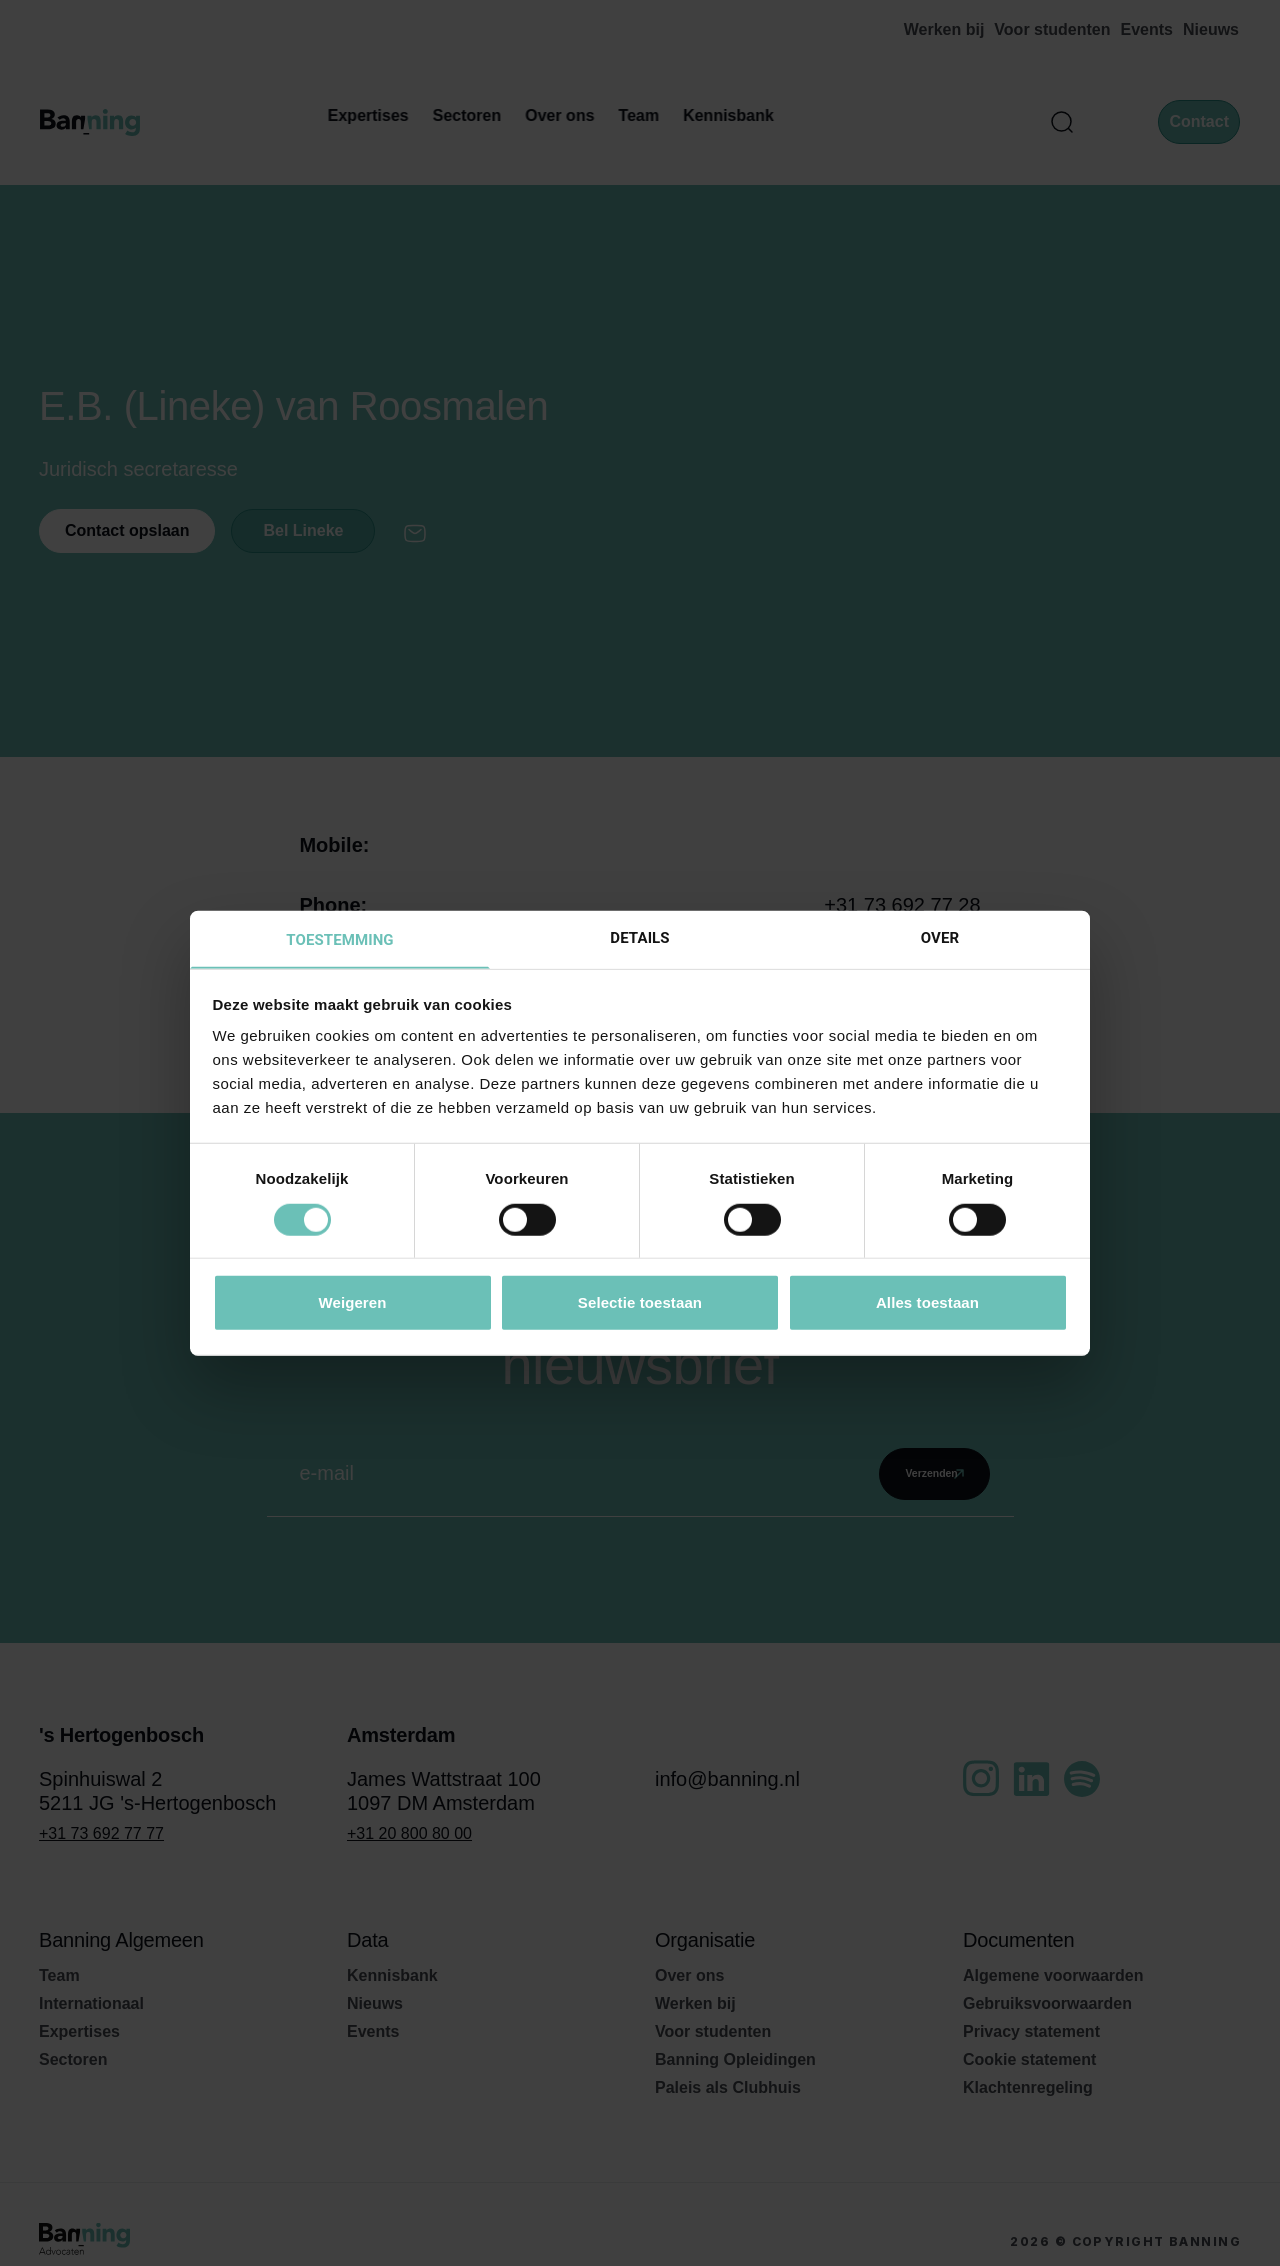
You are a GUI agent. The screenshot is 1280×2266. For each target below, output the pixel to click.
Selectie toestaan (640, 1303)
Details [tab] (639, 937)
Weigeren (352, 1303)
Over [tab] (940, 937)
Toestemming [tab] (339, 940)
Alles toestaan (927, 1303)
